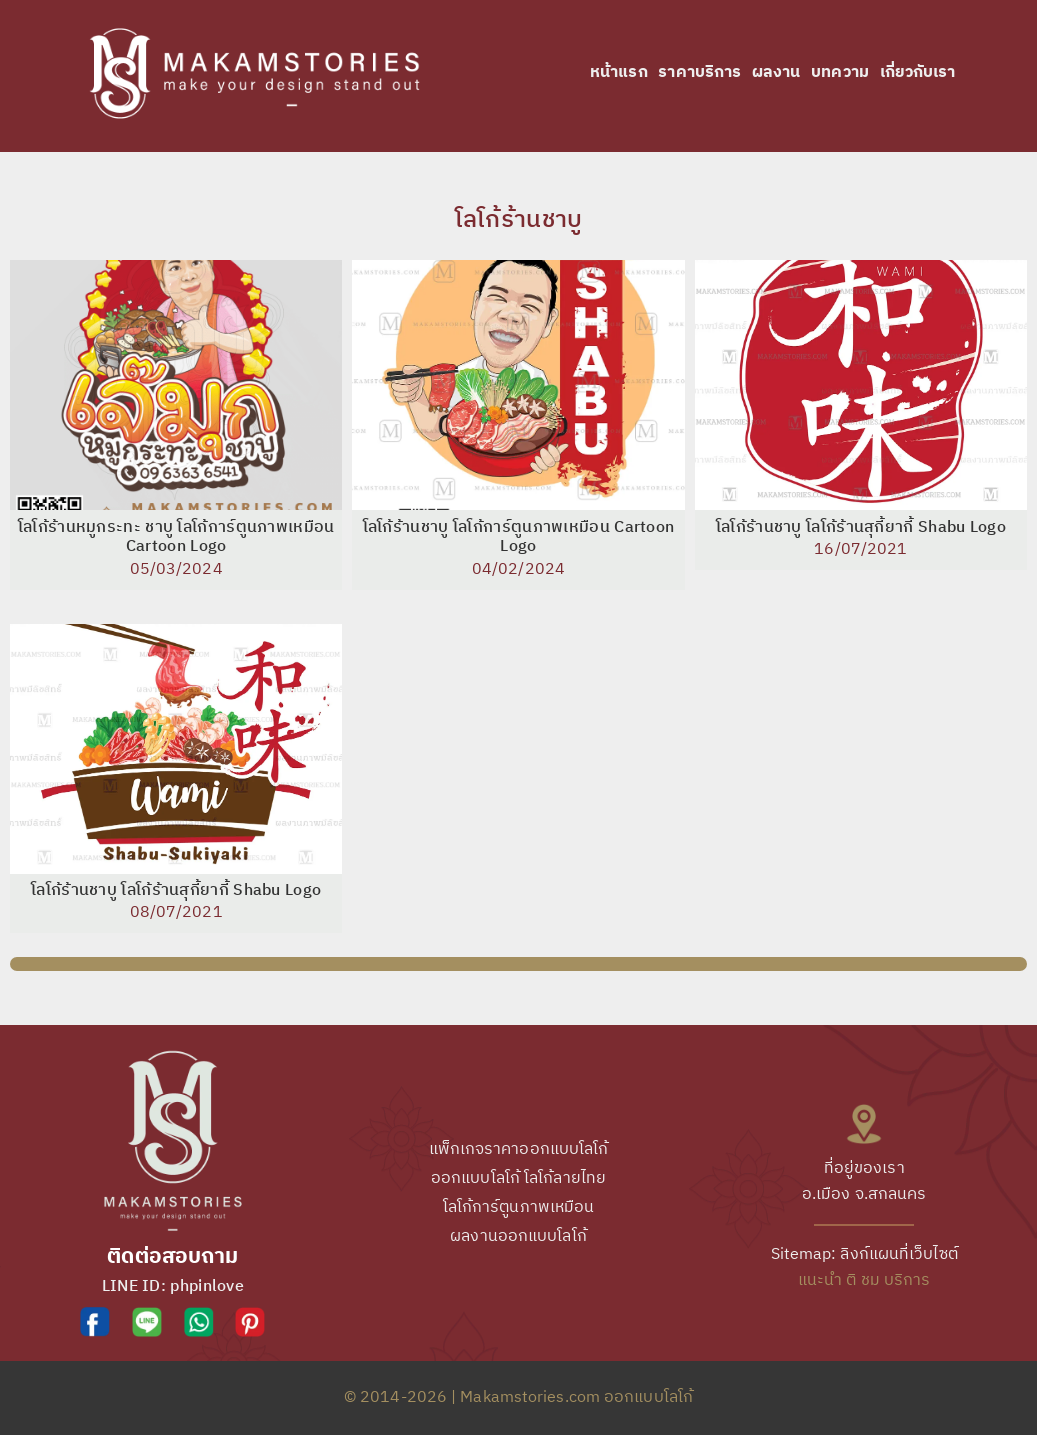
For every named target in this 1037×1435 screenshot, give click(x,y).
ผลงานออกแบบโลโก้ (518, 1236)
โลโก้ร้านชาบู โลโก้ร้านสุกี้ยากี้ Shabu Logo (861, 528)
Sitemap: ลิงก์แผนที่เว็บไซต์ (864, 1254)
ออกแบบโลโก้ (475, 1178)
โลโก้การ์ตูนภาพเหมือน (519, 1207)
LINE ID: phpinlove (173, 1286)
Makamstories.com (530, 1397)
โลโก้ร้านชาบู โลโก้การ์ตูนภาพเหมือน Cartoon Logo (519, 537)
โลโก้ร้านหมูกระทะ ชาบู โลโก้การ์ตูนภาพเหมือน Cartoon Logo (176, 537)
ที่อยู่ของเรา (864, 1168)
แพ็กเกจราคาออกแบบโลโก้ (519, 1149)
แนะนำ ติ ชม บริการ (864, 1280)
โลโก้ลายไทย (565, 1178)
